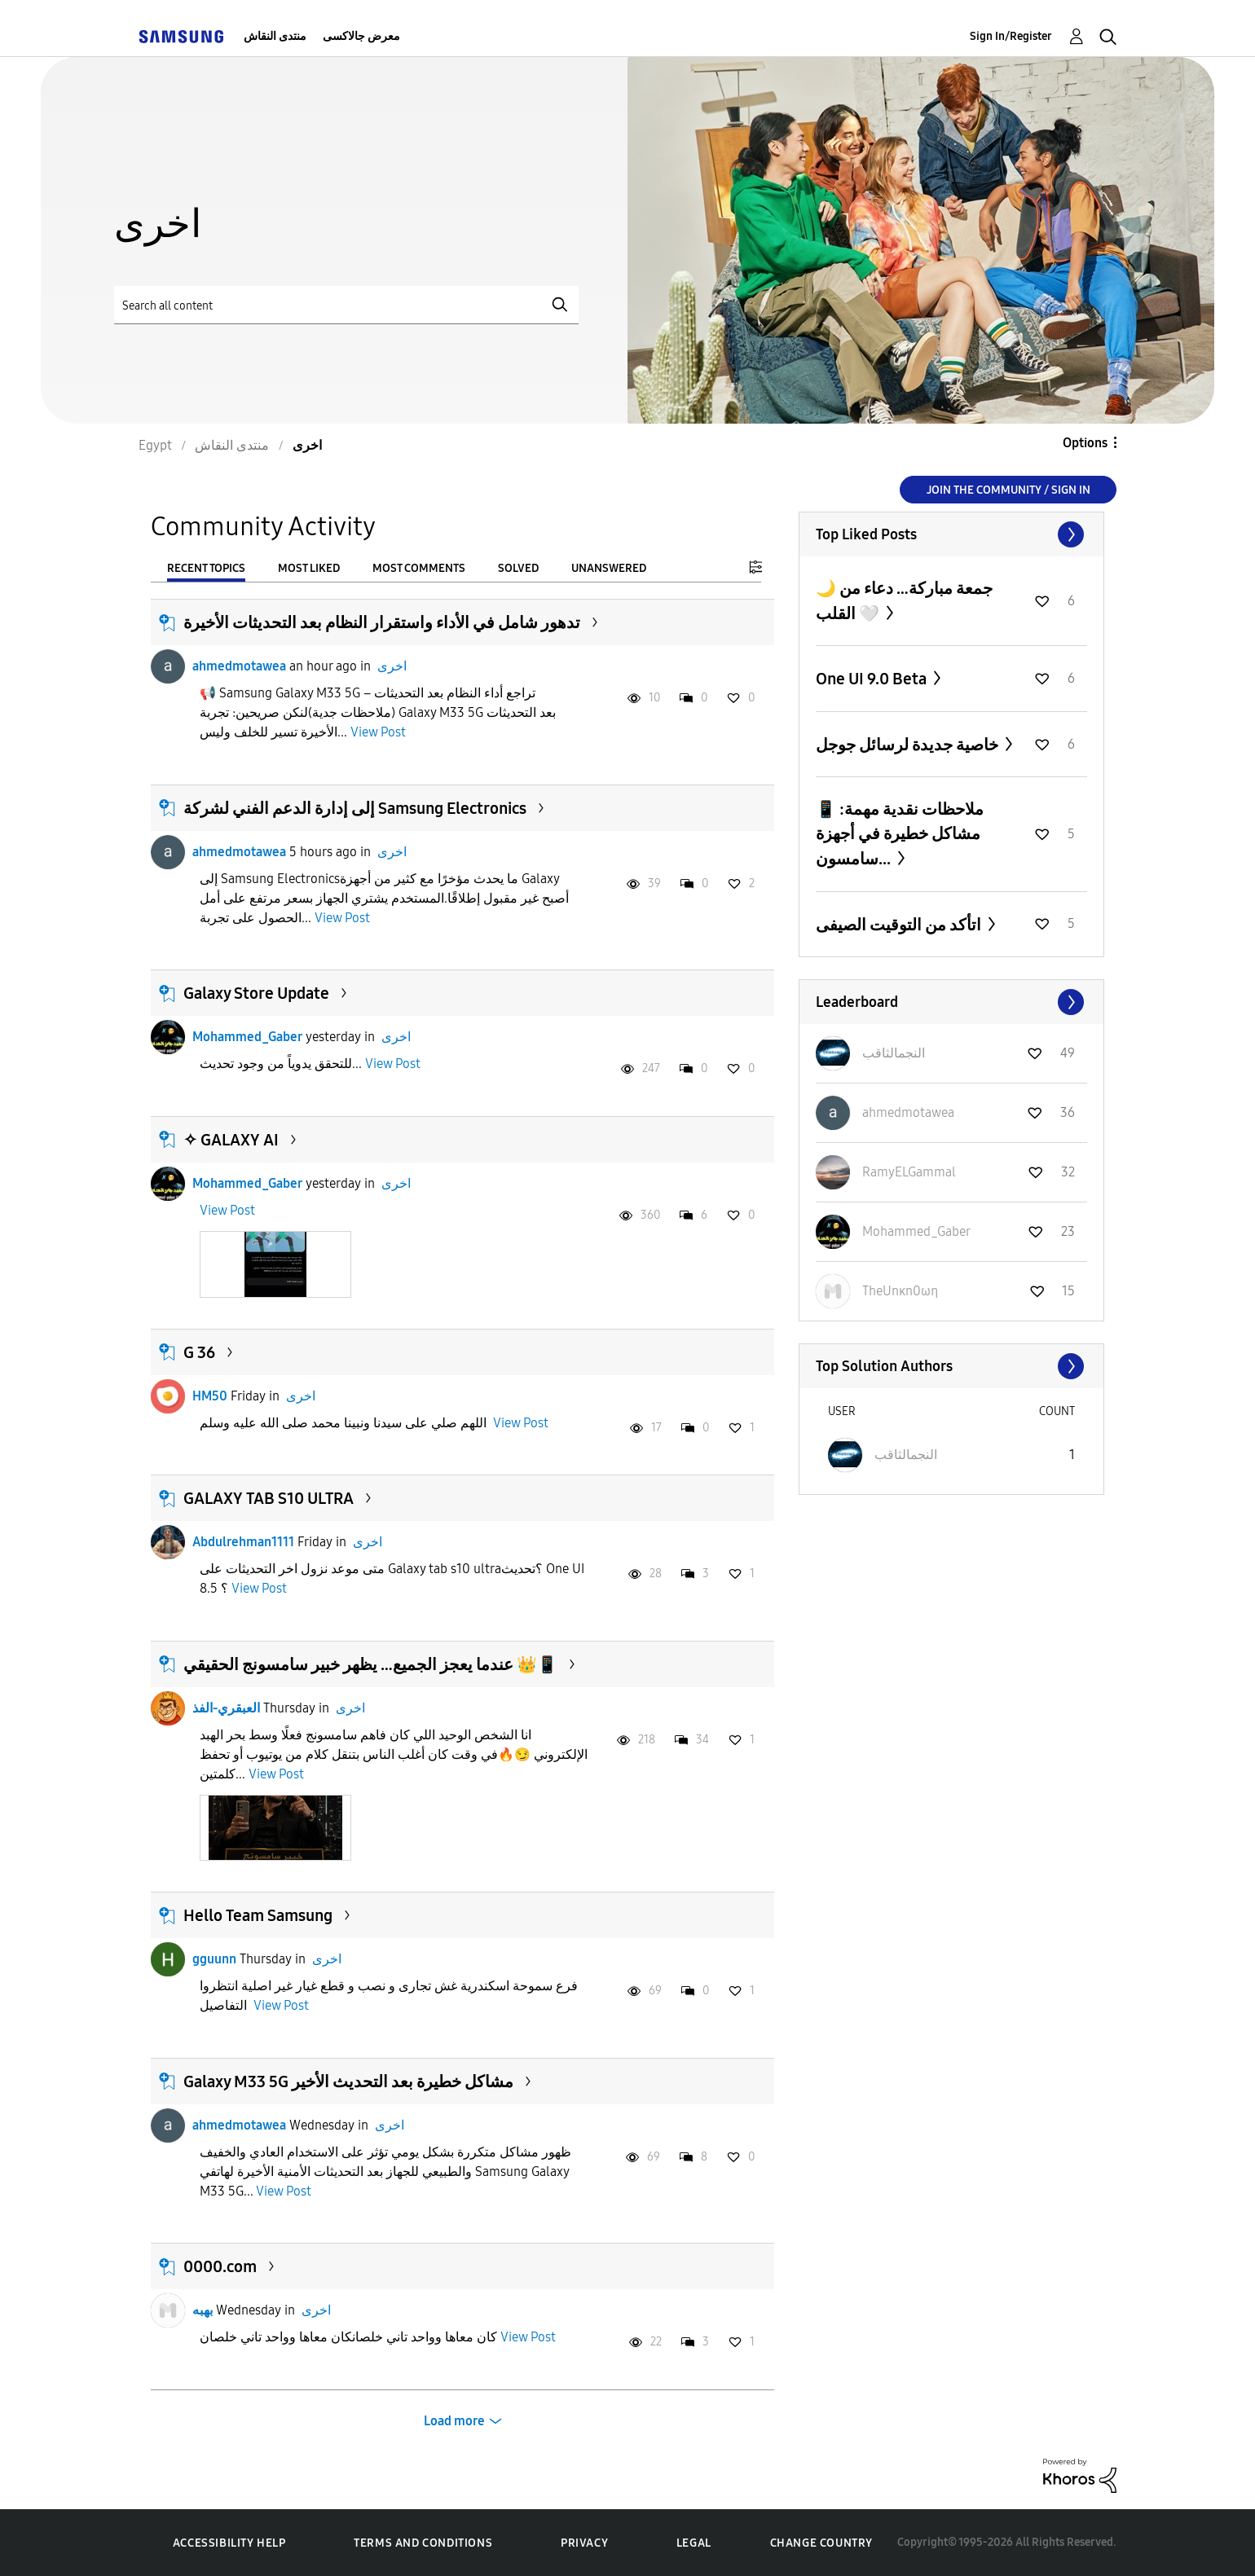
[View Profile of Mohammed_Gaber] (916, 1231)
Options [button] (1085, 443)
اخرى (392, 666)
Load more (454, 2421)
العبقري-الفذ (226, 1708)
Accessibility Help (229, 2543)
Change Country (821, 2543)
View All (951, 534)
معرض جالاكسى (361, 36)
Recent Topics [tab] (206, 568)
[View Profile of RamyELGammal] (909, 1172)
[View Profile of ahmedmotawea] (908, 1112)
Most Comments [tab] (418, 568)
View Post (378, 732)
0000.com (220, 2266)
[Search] (346, 305)
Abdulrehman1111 (243, 1542)
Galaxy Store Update (256, 993)
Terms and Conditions (423, 2543)
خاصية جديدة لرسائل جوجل (909, 744)
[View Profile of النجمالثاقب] (893, 1053)
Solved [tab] (518, 568)
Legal (693, 2543)
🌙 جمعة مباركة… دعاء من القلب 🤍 (904, 600)
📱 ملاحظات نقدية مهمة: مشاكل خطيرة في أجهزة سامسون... (900, 833)
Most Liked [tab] (309, 568)
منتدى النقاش (275, 36)
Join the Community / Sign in (1008, 490)
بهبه (202, 2310)
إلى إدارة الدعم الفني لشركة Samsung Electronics (354, 808)
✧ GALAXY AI (231, 1140)
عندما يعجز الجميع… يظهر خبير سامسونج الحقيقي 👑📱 (370, 1664)
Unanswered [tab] (608, 568)
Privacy (584, 2543)
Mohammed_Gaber (247, 1036)
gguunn (214, 1959)
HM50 (209, 1396)
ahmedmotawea (239, 666)
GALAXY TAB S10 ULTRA (268, 1498)
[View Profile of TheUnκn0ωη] (900, 1291)
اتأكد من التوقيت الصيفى (900, 924)
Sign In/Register (1011, 36)
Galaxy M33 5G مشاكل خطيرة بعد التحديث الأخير (348, 2081)
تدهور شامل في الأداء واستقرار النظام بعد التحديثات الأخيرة (381, 622)
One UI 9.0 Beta (873, 678)
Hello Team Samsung (257, 1915)
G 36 (199, 1352)
